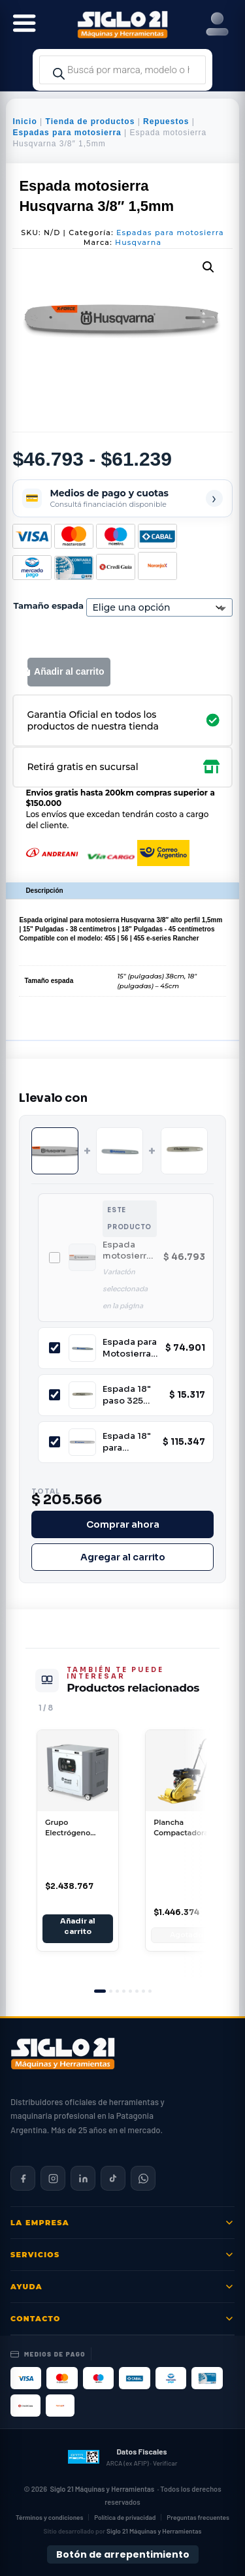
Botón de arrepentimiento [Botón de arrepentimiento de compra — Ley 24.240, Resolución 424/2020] (122, 2554)
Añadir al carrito (69, 671)
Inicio (24, 121)
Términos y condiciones (49, 2517)
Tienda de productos (90, 121)
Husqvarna (138, 242)
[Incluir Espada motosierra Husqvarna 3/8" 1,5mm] (54, 1257)
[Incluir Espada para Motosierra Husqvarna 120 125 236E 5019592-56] (54, 1347)
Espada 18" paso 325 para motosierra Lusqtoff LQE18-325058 (127, 1394)
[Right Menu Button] (217, 24)
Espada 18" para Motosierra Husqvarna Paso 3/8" (127, 1441)
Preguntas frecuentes (198, 2517)
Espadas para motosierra (66, 132)
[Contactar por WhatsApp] (143, 2178)
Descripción (44, 890)
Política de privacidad (124, 2517)
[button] (208, 267)
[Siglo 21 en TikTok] (113, 2178)
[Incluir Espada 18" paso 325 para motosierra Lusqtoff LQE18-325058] (54, 1394)
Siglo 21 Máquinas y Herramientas (102, 2489)
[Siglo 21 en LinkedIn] (83, 2178)
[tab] (100, 1991)
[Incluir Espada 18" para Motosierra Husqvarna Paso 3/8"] (54, 1441)
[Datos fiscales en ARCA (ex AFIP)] (122, 2456)
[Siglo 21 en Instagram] (53, 2178)
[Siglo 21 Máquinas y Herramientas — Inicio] (62, 2053)
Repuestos (166, 121)
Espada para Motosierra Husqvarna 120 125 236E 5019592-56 (130, 1347)
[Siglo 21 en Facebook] (22, 2178)
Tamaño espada (48, 605)
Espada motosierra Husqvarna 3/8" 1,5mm (127, 1250)
